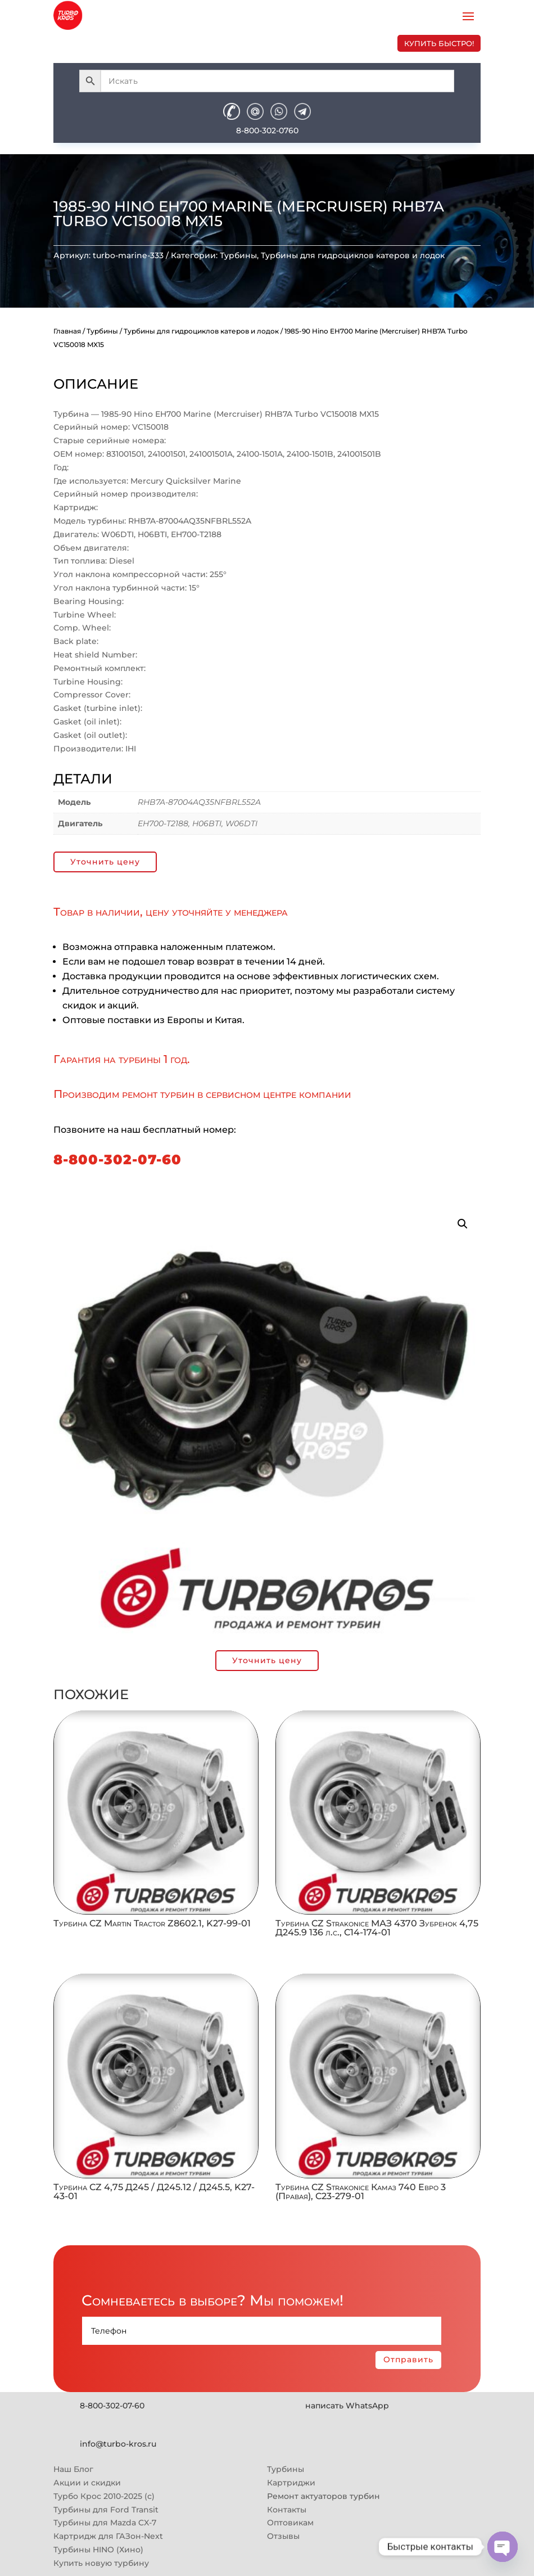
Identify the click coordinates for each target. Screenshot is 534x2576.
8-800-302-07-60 (117, 1159)
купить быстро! (439, 43)
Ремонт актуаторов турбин (323, 2496)
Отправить (408, 2359)
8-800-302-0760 (267, 130)
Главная (67, 331)
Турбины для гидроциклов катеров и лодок (353, 255)
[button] (462, 1224)
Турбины (238, 255)
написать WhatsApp (347, 2406)
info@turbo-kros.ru (118, 2444)
